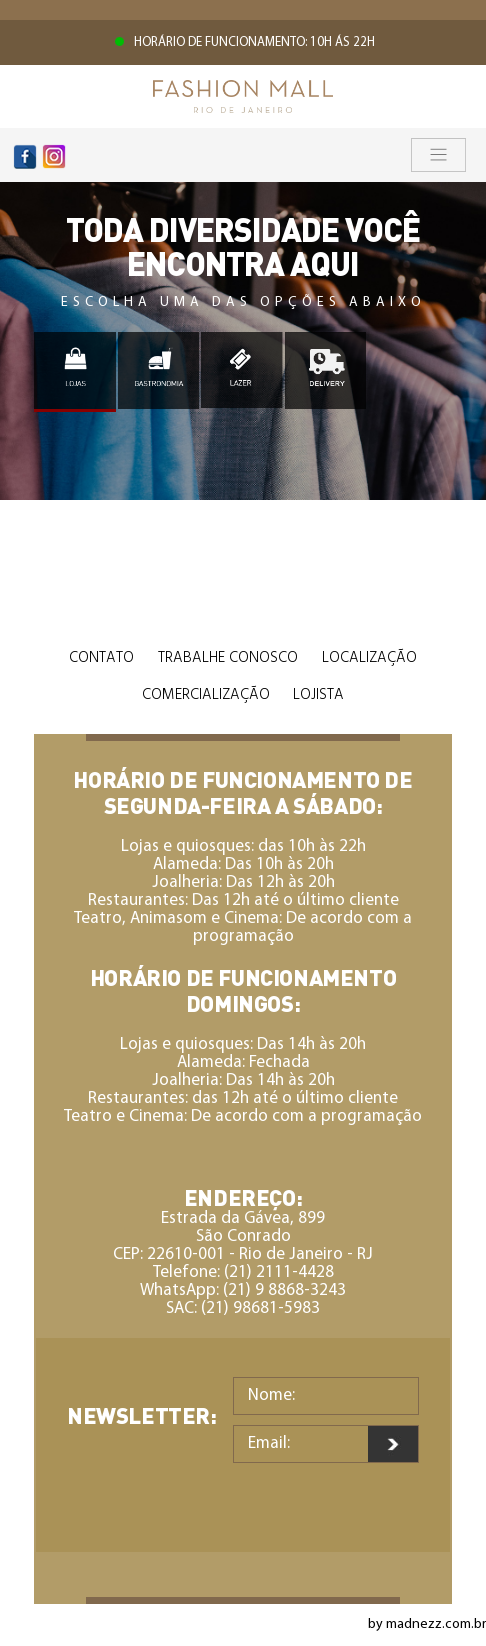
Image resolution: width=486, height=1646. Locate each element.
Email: (269, 1443)
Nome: (271, 1395)
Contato (101, 658)
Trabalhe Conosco (228, 658)
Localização (369, 658)
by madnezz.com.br (427, 1624)
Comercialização (206, 695)
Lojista (318, 695)
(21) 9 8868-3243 (284, 1290)
